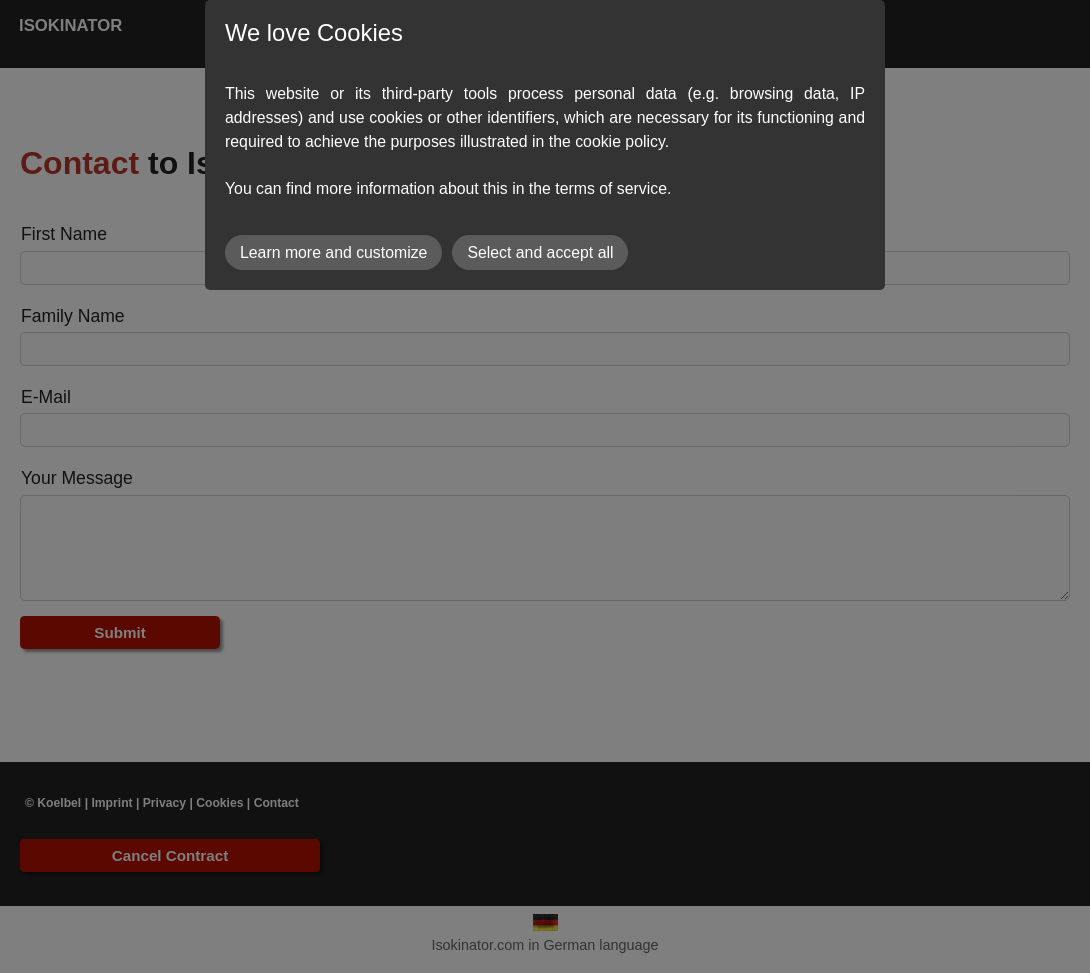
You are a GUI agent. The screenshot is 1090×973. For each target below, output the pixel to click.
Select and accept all (540, 252)
